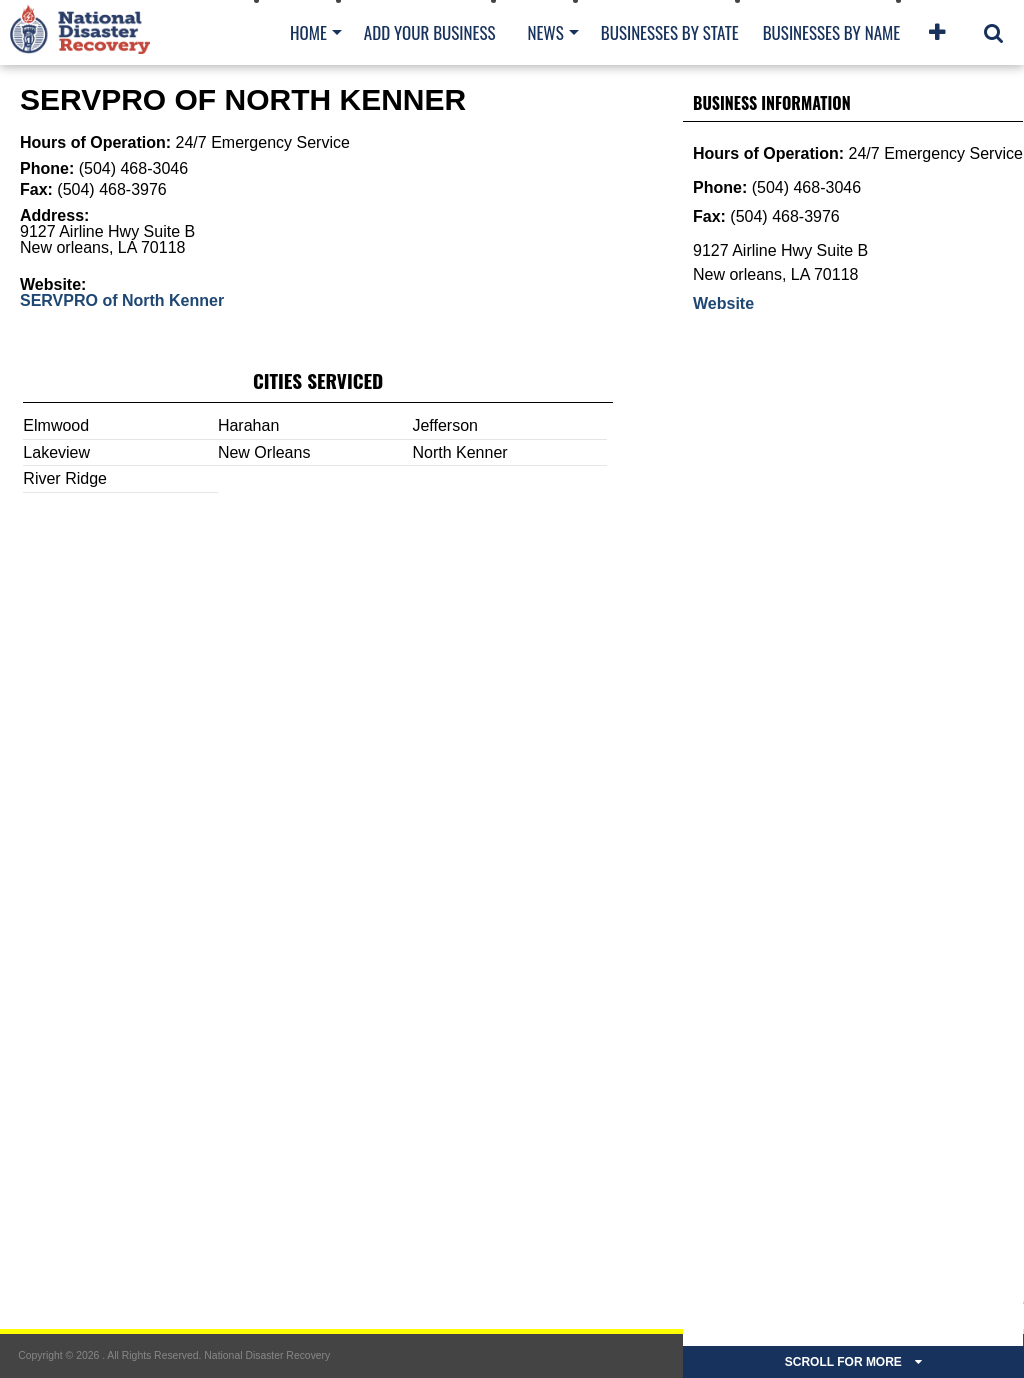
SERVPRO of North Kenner (122, 300)
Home (308, 32)
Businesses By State (670, 32)
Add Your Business (430, 32)
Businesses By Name (831, 32)
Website (723, 303)
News (545, 32)
